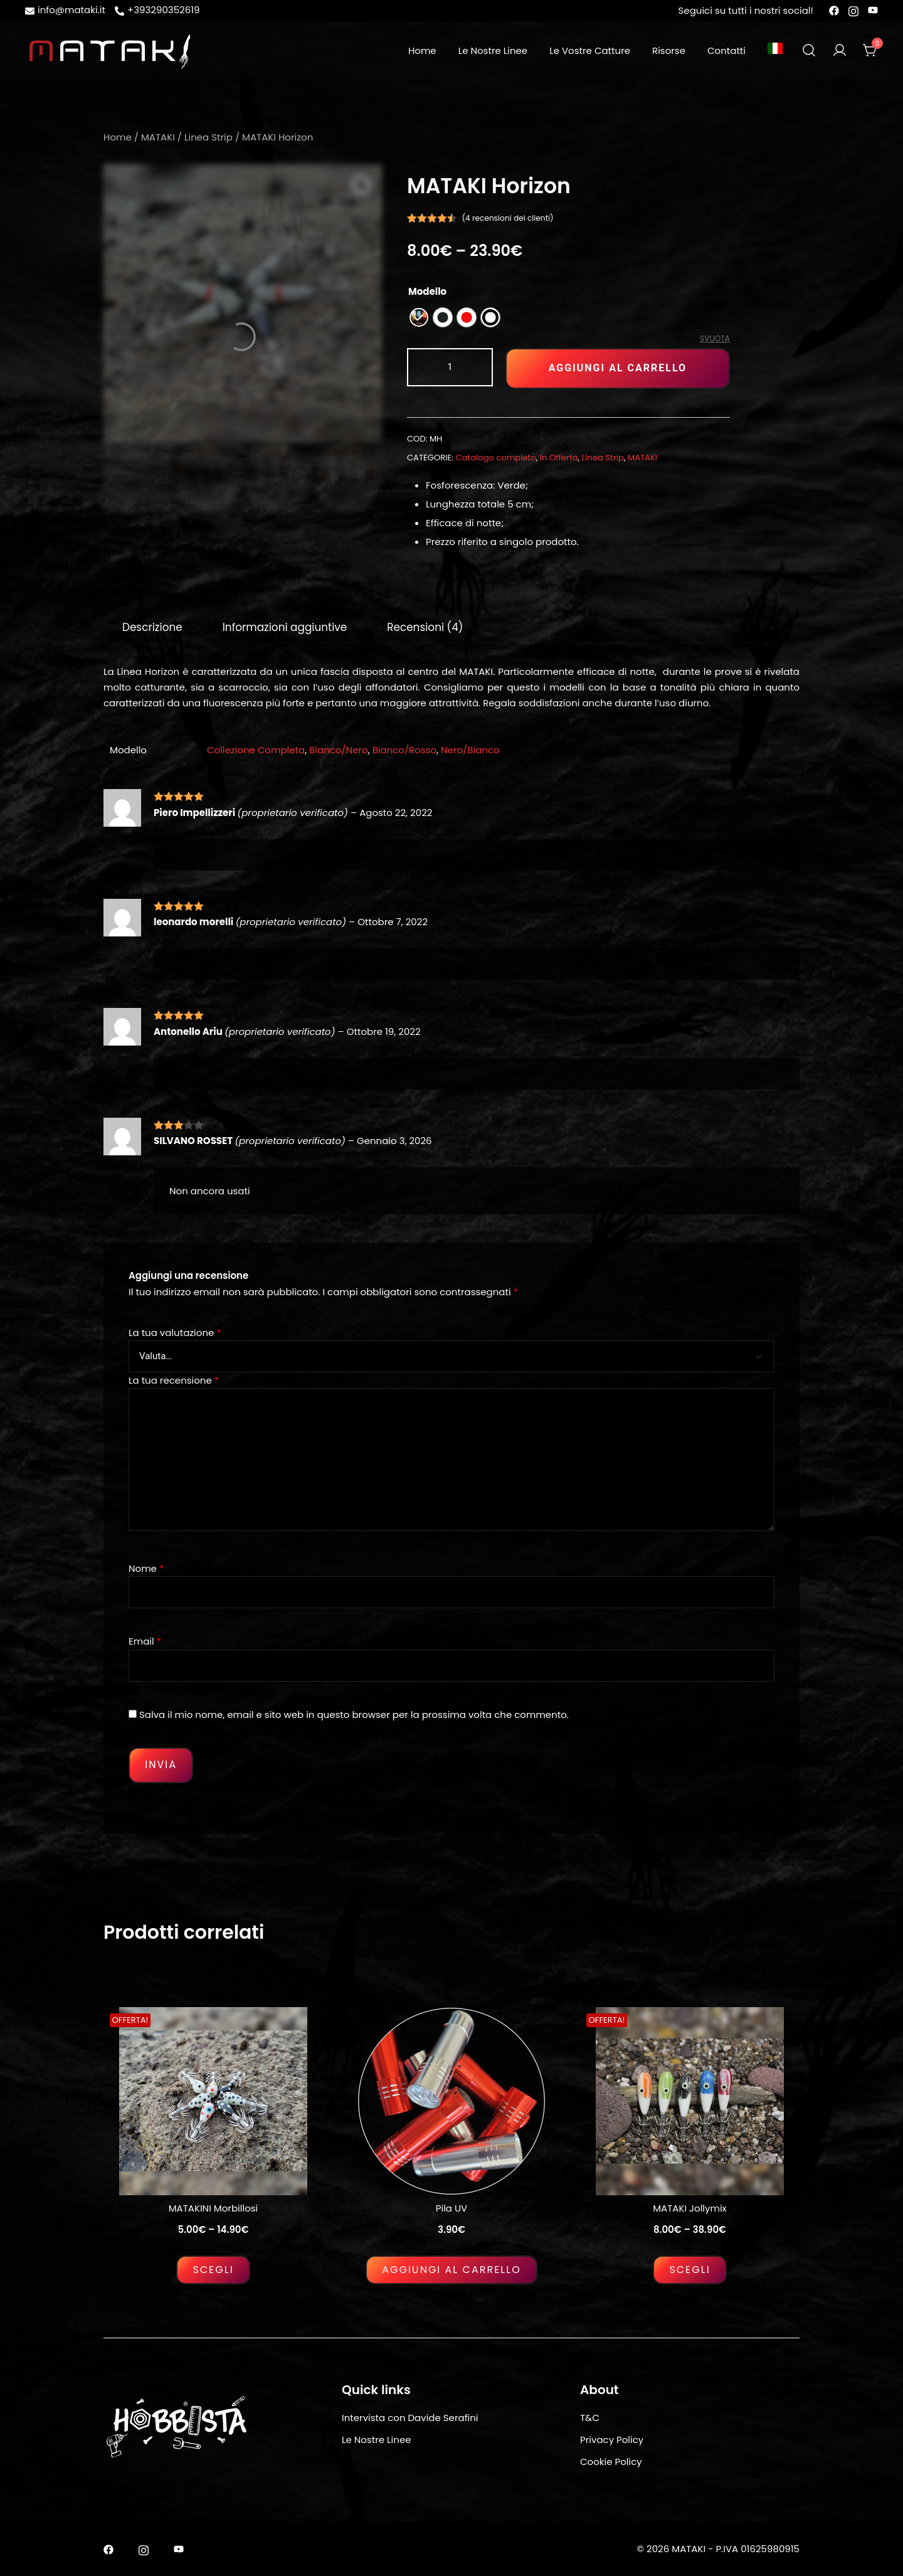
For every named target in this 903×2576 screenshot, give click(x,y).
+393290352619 (157, 10)
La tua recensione (174, 1380)
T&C (589, 2417)
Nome (146, 1568)
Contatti (726, 50)
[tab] (152, 627)
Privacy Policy (611, 2439)
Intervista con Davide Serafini (410, 2417)
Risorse (668, 50)
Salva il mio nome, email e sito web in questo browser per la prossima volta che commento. (354, 1714)
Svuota (715, 338)
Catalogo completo (496, 458)
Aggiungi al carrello (618, 368)
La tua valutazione (175, 1332)
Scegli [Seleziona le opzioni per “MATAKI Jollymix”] (689, 2269)
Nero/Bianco (470, 749)
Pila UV (451, 2208)
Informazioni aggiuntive (285, 627)
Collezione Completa (256, 749)
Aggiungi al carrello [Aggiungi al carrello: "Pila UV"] (451, 2269)
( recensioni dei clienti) (508, 218)
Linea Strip (208, 137)
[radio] (418, 317)
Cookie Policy (611, 2461)
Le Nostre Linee (493, 50)
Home (422, 50)
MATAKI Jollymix (690, 2208)
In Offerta (559, 458)
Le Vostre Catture (589, 50)
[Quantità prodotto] (450, 367)
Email (145, 1641)
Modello (427, 291)
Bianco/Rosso (404, 749)
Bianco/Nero (338, 749)
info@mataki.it (65, 10)
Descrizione (152, 627)
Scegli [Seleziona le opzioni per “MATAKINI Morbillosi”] (213, 2269)
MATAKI (158, 137)
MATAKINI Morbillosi (213, 2208)
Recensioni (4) (425, 627)
